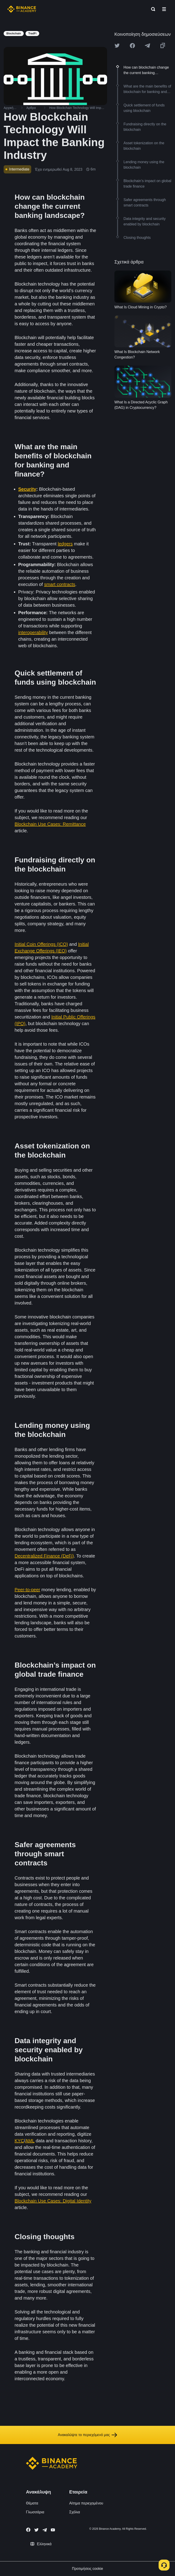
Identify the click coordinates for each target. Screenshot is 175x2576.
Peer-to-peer (27, 1589)
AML (29, 2140)
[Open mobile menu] (164, 9)
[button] (164, 9)
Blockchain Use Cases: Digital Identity (53, 2200)
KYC (19, 2140)
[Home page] (21, 9)
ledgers (65, 543)
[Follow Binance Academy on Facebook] (28, 2529)
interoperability (33, 632)
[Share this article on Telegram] (147, 45)
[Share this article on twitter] (117, 45)
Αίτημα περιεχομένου (86, 2503)
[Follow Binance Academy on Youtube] (53, 2529)
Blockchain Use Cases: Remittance (50, 824)
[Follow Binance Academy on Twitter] (36, 2530)
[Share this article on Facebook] (132, 45)
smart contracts (59, 584)
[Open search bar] (152, 9)
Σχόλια (74, 2512)
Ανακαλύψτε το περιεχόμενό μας (87, 2435)
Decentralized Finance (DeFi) (44, 1555)
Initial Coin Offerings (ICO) (41, 944)
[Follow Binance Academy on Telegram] (44, 2530)
